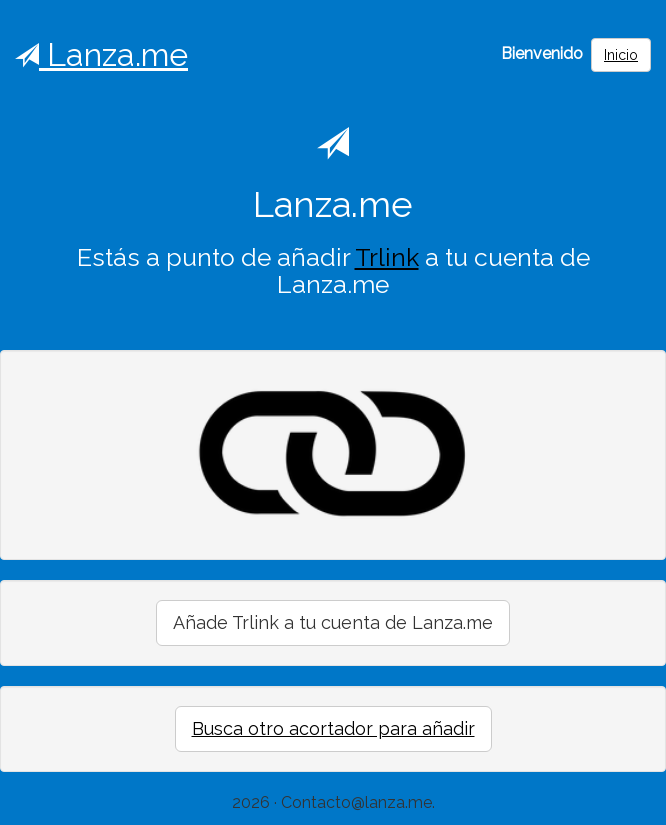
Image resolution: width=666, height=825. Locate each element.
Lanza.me (101, 54)
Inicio (621, 55)
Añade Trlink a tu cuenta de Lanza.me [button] (333, 622)
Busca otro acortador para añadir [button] (333, 728)
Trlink (387, 257)
